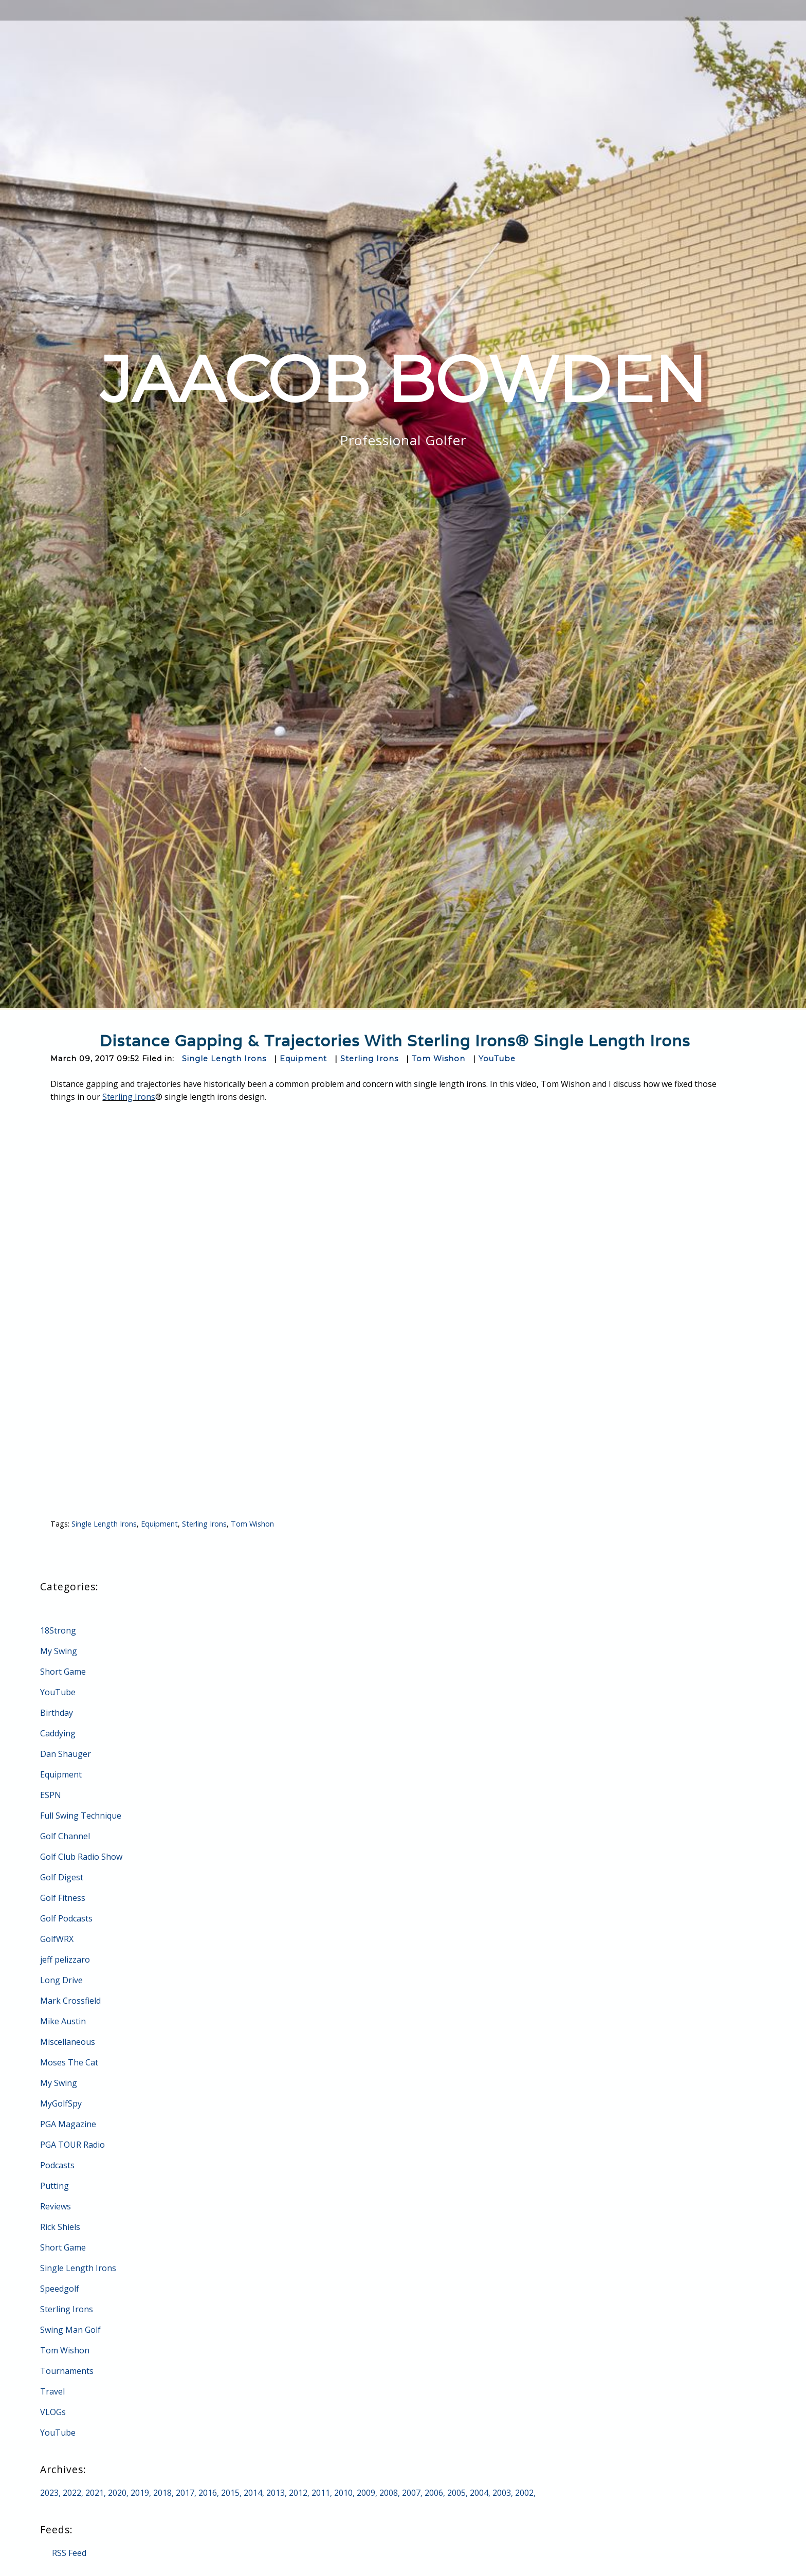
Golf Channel (65, 1836)
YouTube (497, 1058)
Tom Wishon (438, 1058)
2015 (230, 2492)
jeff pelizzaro (65, 1959)
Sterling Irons (369, 1058)
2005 (456, 2492)
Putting (54, 2185)
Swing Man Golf (70, 2329)
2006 (434, 2492)
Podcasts (57, 2165)
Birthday (56, 1712)
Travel (52, 2391)
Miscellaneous (67, 2041)
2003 (501, 2492)
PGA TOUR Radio (72, 2144)
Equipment (303, 1058)
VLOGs (53, 2412)
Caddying (58, 1733)
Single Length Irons (224, 1058)
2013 (275, 2492)
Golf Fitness (62, 1897)
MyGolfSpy (61, 2103)
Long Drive (61, 1980)
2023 (49, 2492)
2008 (388, 2492)
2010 (343, 2492)
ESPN (50, 1795)
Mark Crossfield (70, 2000)
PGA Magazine (68, 2124)
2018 (162, 2492)
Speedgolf (59, 2288)
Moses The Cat (69, 2062)
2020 (117, 2492)
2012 (298, 2492)
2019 (140, 2492)
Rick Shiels (60, 2227)
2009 (366, 2492)
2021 (94, 2492)
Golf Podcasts (66, 1918)
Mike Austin (63, 2021)
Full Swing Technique (80, 1815)
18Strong (58, 1630)
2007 (411, 2492)
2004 (479, 2492)
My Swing (58, 1651)
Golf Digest (61, 1877)
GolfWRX (57, 1939)
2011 (321, 2492)
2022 (72, 2492)
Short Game (63, 1671)
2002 (524, 2492)
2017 (185, 2492)
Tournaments (67, 2371)
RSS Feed (69, 2553)
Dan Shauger (65, 1753)
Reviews (55, 2206)
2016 (207, 2492)
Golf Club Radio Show (81, 1856)
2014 (253, 2492)
